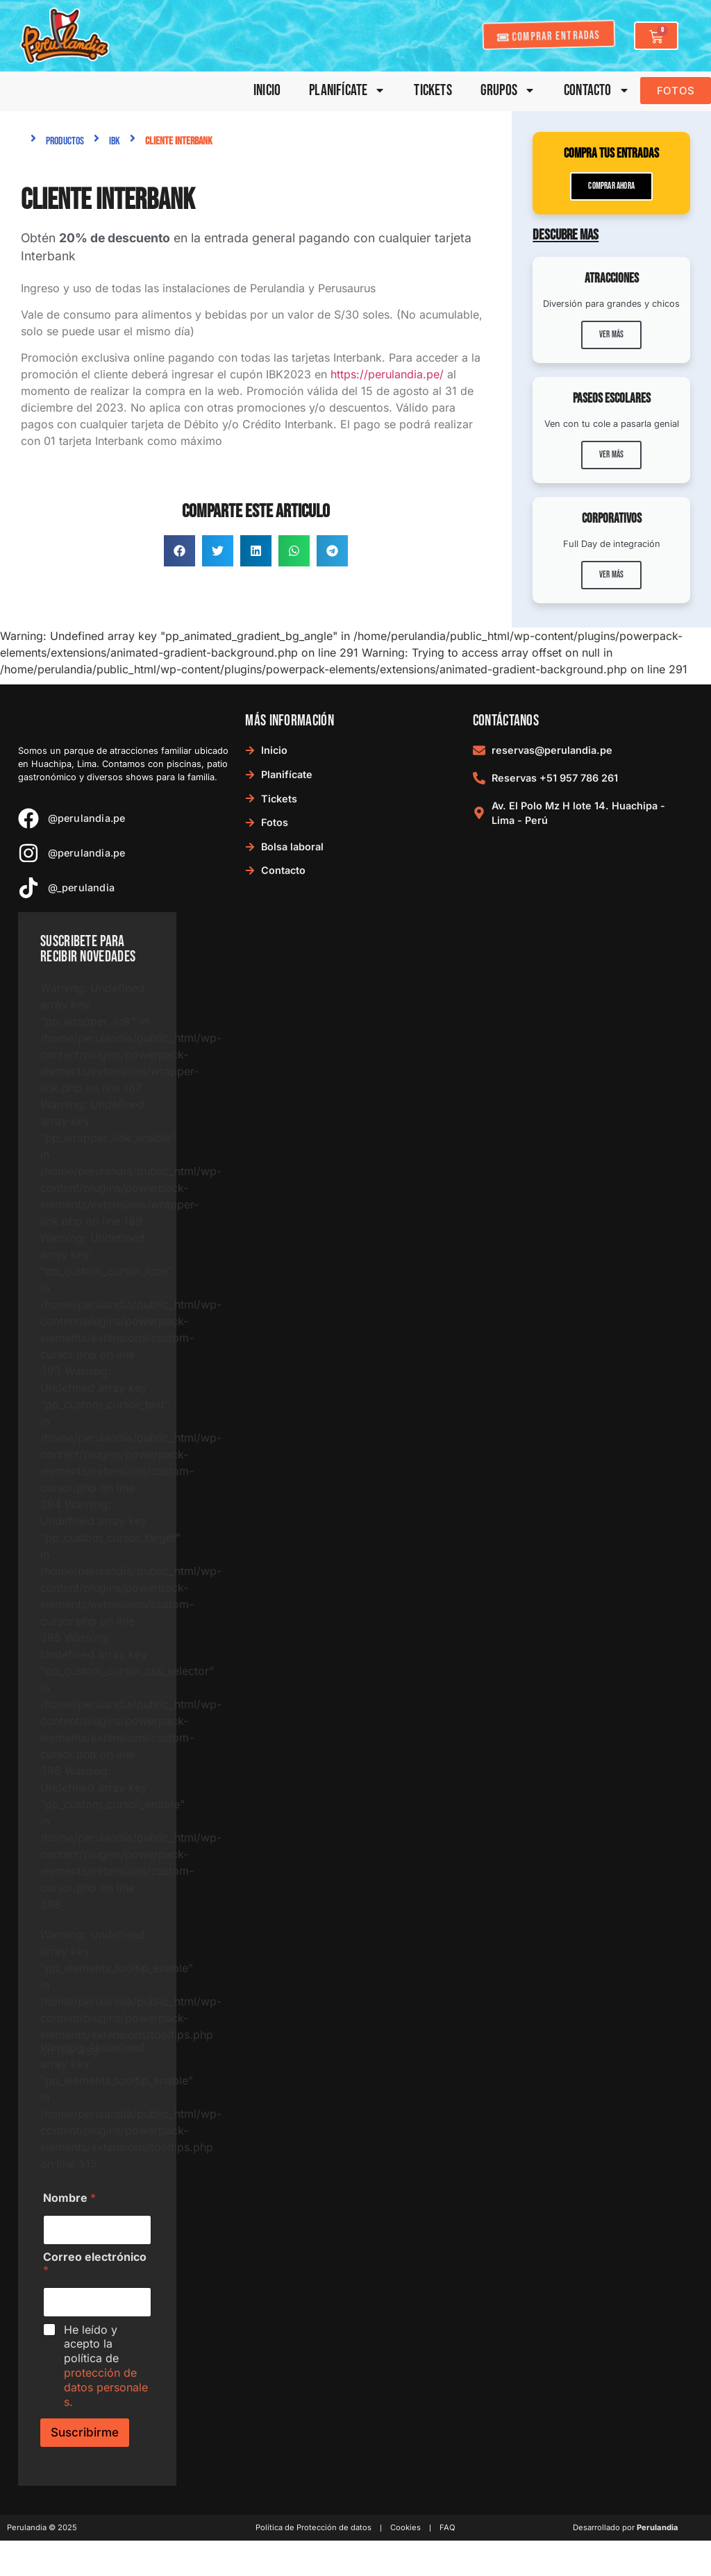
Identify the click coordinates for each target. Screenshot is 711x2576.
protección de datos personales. (106, 2387)
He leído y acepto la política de (106, 2366)
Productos (65, 141)
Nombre (69, 2198)
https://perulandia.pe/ (387, 374)
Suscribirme (85, 2432)
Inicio (267, 90)
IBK (114, 141)
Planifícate (347, 90)
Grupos (507, 90)
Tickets (432, 90)
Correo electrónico (95, 2263)
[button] (179, 550)
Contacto (597, 90)
